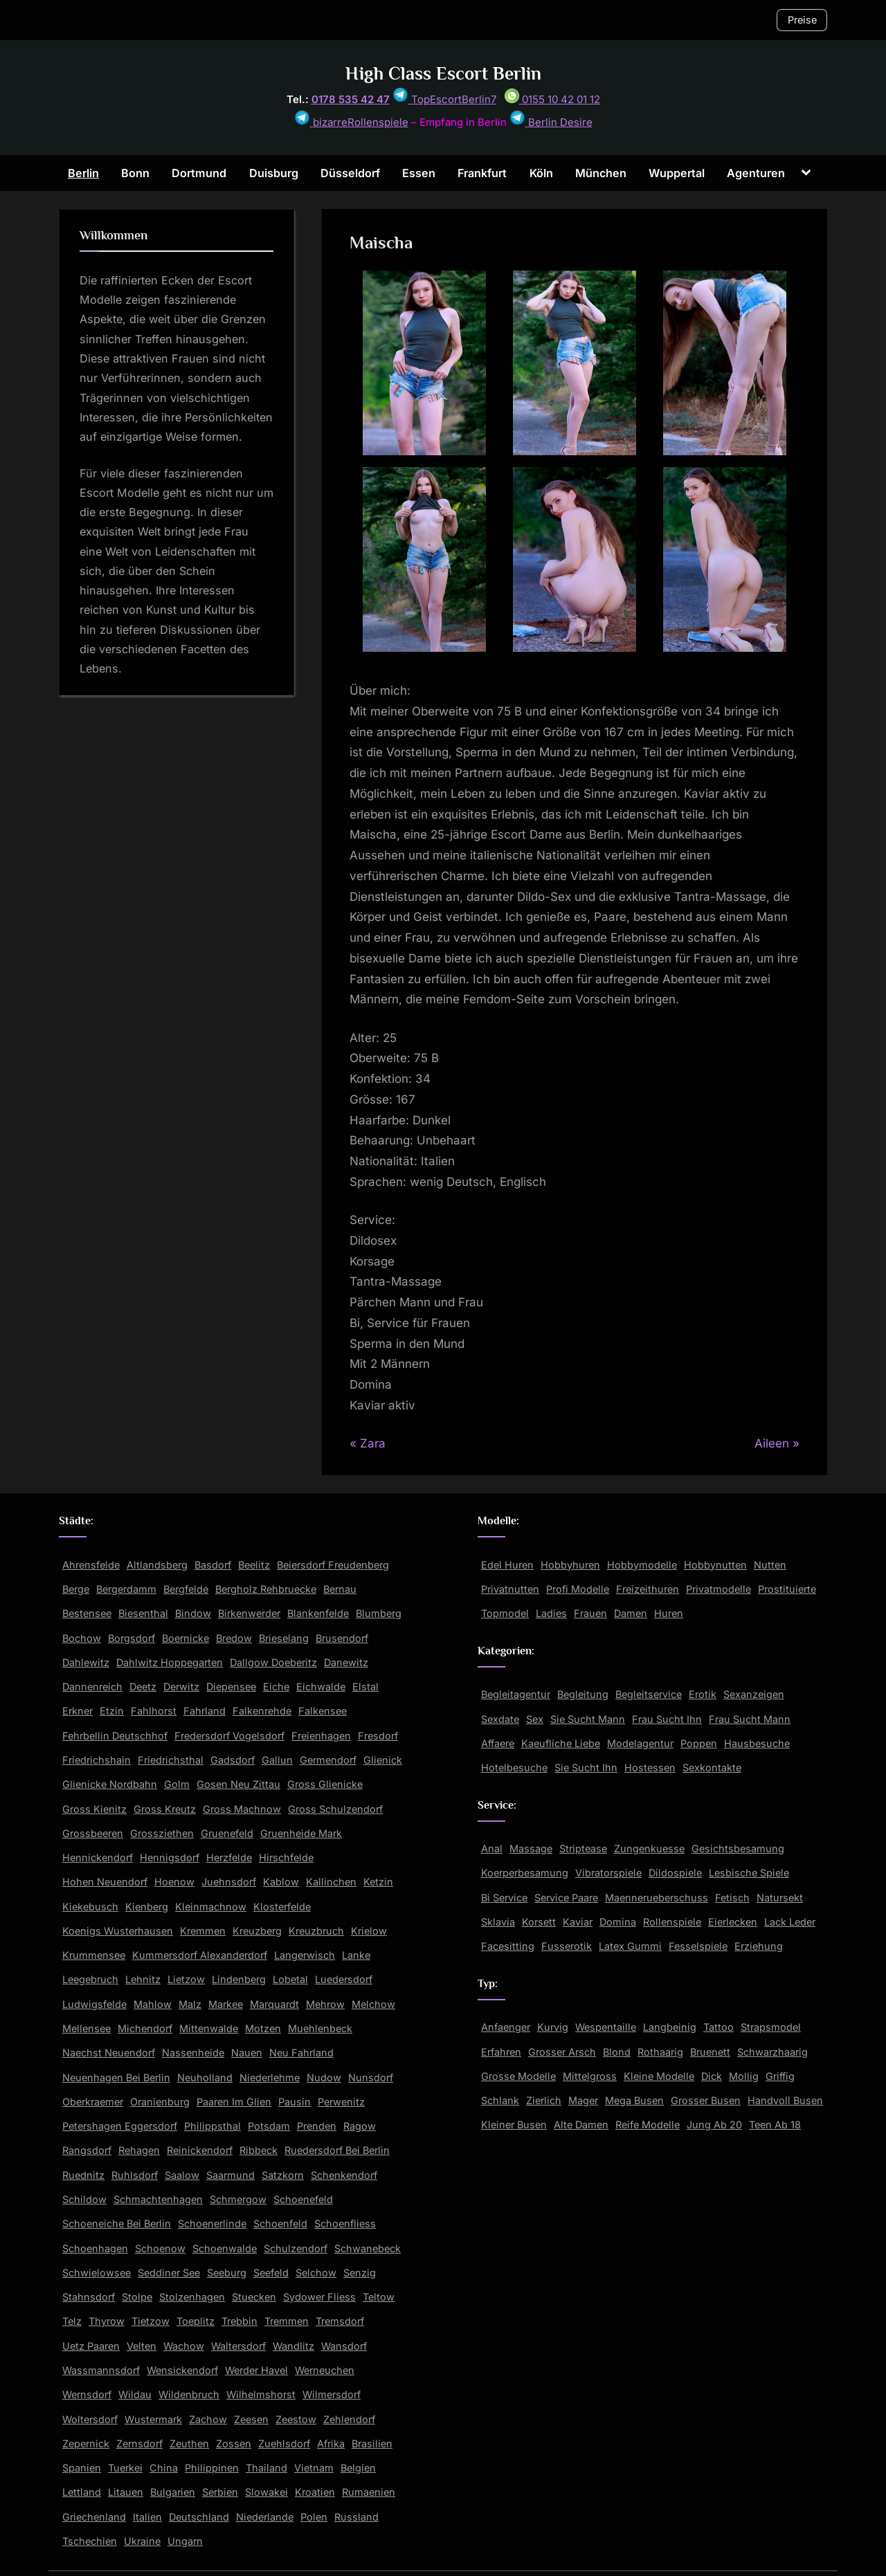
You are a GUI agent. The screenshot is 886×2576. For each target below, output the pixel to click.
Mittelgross (590, 2076)
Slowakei (266, 2492)
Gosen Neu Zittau (238, 1784)
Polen (313, 2517)
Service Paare (566, 1897)
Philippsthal (212, 2126)
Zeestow (295, 2419)
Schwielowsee (96, 2272)
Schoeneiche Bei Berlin (116, 2223)
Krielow (369, 1931)
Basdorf (213, 1565)
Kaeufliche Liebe (560, 1743)
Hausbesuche (757, 1743)
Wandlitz (293, 2346)
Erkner (77, 1711)
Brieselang (284, 1638)
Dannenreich (92, 1686)
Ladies (551, 1613)
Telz (72, 2321)
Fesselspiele (698, 1946)
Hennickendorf (97, 1857)
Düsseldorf (350, 173)
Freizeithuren (647, 1589)
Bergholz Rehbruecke (265, 1589)
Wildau (135, 2394)
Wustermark (153, 2419)
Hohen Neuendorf (104, 1882)
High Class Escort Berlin (443, 74)
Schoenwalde (224, 2248)
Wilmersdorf (331, 2394)
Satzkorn (283, 2175)
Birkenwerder (249, 1613)
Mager (583, 2100)
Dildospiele (675, 1873)
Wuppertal (677, 173)
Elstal (365, 1686)
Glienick (382, 1760)
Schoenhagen (95, 2248)
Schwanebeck (367, 2248)
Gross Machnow (242, 1809)
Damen (630, 1613)
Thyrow (107, 2321)
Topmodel (505, 1613)
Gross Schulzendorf (335, 1809)
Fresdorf (378, 1736)
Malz (190, 2004)
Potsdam (269, 2126)
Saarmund (230, 2175)
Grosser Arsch (562, 2052)
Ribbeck (258, 2150)
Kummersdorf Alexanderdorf (199, 1955)
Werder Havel (256, 2370)
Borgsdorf (131, 1638)
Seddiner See (169, 2272)
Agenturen (756, 173)
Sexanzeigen (753, 1694)
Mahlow (153, 2004)
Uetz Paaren (91, 2346)
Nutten (770, 1565)
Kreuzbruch (316, 1931)
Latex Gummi (630, 1946)
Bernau (339, 1589)
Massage (530, 1848)
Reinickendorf (200, 2150)
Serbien (220, 2492)
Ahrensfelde (91, 1565)
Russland (356, 2517)
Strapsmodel (771, 2027)
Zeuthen (189, 2443)
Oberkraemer (92, 2102)
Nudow (324, 2077)
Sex (534, 1719)
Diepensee (231, 1686)
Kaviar (578, 1922)
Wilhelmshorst (261, 2394)
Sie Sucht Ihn (585, 1767)
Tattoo (718, 2027)
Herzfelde (229, 1857)
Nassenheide (193, 2052)
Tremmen (286, 2321)
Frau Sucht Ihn (667, 1719)
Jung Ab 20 (714, 2124)
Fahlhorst (154, 1711)
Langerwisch (304, 1955)
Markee (225, 2004)
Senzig (359, 2272)
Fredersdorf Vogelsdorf (229, 1736)
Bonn (135, 173)
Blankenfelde (318, 1613)
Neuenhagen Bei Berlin (116, 2077)
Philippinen (212, 2468)
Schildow (84, 2199)
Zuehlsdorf (284, 2443)
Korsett (539, 1922)
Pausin (294, 2102)
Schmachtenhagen (158, 2199)
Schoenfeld (280, 2223)
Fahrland (204, 1711)
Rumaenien (368, 2492)
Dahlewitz (85, 1662)
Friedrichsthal (171, 1760)
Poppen (698, 1743)
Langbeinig (669, 2027)
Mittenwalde (208, 2028)
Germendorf (328, 1760)
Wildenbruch (189, 2394)
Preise (802, 20)
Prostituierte (787, 1589)
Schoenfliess (345, 2223)
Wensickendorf (182, 2370)
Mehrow (325, 2004)
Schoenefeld (303, 2199)
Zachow (208, 2419)
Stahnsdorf (88, 2297)
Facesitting (507, 1946)
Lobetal (290, 1979)
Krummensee (93, 1955)
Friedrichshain (96, 1760)
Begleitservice (648, 1694)
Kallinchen (331, 1882)
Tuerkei (125, 2468)
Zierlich (543, 2100)
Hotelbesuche (514, 1767)
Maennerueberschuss (656, 1897)
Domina (617, 1922)
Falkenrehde (262, 1711)
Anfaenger (505, 2027)
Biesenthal (143, 1613)
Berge (75, 1589)
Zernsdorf (139, 2443)
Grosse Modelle (518, 2076)
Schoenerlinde (212, 2223)
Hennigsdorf (169, 1857)
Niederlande (264, 2517)
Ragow (359, 2126)
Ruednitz (83, 2175)
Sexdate (500, 1719)
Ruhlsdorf (134, 2175)
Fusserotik (566, 1946)
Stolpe (137, 2297)
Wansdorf (344, 2346)
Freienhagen (321, 1736)
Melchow (373, 2004)
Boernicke (185, 1638)
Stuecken (254, 2297)
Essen (418, 173)
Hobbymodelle (642, 1565)
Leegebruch (90, 1979)
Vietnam (314, 2468)
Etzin (112, 1711)
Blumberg (378, 1613)
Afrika (331, 2443)
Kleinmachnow (210, 1906)
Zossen (233, 2443)
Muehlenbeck (320, 2028)
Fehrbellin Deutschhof (115, 1736)
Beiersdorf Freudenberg (333, 1565)
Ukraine (142, 2541)
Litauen (125, 2492)
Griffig (780, 2076)
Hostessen (650, 1767)
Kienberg (146, 1906)
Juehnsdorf (228, 1882)
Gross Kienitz (94, 1809)
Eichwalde (320, 1686)
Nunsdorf (370, 2077)
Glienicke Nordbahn (109, 1784)
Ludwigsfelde (94, 2004)
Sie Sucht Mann (587, 1719)
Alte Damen (581, 2124)
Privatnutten (510, 1589)
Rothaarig (660, 2052)
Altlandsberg (157, 1565)
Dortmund (199, 173)
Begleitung (582, 1694)
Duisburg (273, 173)
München (600, 173)
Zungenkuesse (649, 1848)
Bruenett (710, 2052)
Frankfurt (482, 173)
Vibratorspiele (608, 1873)
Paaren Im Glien (234, 2102)
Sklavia (498, 1922)
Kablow (281, 1882)
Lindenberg (239, 1979)
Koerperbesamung (524, 1873)
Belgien (358, 2468)
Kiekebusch (90, 1906)
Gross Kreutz (165, 1809)
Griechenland (94, 2517)
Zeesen (251, 2419)
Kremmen (203, 1931)
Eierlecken (732, 1922)
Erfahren (501, 2052)
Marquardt (274, 2004)
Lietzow (186, 1979)
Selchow (316, 2272)
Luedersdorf (343, 1979)
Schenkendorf (344, 2175)
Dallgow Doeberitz (273, 1662)
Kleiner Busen (514, 2124)
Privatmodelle (718, 1589)
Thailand (266, 2468)
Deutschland (199, 2517)
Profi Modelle (577, 1589)
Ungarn (185, 2541)
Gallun (277, 1760)
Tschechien (89, 2541)
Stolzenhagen (192, 2297)
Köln (541, 173)
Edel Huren (507, 1565)
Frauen (590, 1613)
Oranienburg (160, 2102)
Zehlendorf (349, 2419)
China (164, 2468)
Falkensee (322, 1711)
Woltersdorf (90, 2419)
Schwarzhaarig (772, 2052)
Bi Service (504, 1897)
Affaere (497, 1743)
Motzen (263, 2028)
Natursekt (780, 1897)
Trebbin (239, 2321)
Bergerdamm (126, 1589)
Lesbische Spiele (749, 1873)
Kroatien (315, 2492)
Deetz (142, 1686)
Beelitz (254, 1565)
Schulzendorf (295, 2248)
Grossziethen (162, 1833)
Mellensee (86, 2028)
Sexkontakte (711, 1767)
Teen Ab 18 (775, 2124)
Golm (177, 1784)
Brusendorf (342, 1638)
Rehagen (139, 2150)
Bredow (234, 1638)
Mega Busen (634, 2100)
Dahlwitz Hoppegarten (169, 1662)
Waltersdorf (238, 2346)
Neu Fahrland (301, 2052)
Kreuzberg (257, 1931)
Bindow (193, 1613)
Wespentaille (605, 2027)
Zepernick (85, 2443)
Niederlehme (269, 2077)
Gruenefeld (227, 1833)
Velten (141, 2346)
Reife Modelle (647, 2124)
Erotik (702, 1694)
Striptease (583, 1848)
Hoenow (174, 1882)
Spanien (81, 2468)
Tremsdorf (340, 2321)
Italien (147, 2517)
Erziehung (758, 1946)
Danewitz (346, 1662)
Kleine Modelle (659, 2076)
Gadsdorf (232, 1760)
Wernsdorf (86, 2394)
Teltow (379, 2297)
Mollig (744, 2076)
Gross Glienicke (325, 1784)
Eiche (276, 1686)
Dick (711, 2076)
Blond (617, 2052)
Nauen (246, 2052)
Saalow (182, 2175)
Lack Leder (789, 1922)
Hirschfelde (286, 1857)
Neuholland (205, 2077)
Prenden (316, 2126)
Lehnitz (143, 1979)
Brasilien (372, 2443)
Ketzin (378, 1882)
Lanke (356, 1955)
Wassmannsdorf (101, 2370)
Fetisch (732, 1897)
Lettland (81, 2492)
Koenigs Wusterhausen (117, 1931)
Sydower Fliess (319, 2297)
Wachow (183, 2346)
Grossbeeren (92, 1833)
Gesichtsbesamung (737, 1848)
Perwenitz (341, 2102)
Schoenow (160, 2248)
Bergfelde (185, 1589)
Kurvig (552, 2027)
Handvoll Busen (785, 2100)
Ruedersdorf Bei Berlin (337, 2150)
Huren (668, 1613)
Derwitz (181, 1686)
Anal (492, 1848)
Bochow (81, 1638)
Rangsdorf (86, 2150)
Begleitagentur (515, 1694)
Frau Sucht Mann (749, 1719)
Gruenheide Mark (301, 1833)
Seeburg (226, 2272)
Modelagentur (640, 1743)
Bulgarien (172, 2492)
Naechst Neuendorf (108, 2052)
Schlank (500, 2100)
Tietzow (151, 2321)
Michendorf (145, 2028)
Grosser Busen (706, 2100)
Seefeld (271, 2272)
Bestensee (86, 1613)
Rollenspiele (672, 1922)
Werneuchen (324, 2370)
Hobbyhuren (570, 1565)
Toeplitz (196, 2321)
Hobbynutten (715, 1565)
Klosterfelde (282, 1906)
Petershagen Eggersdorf (119, 2126)
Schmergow (238, 2199)
